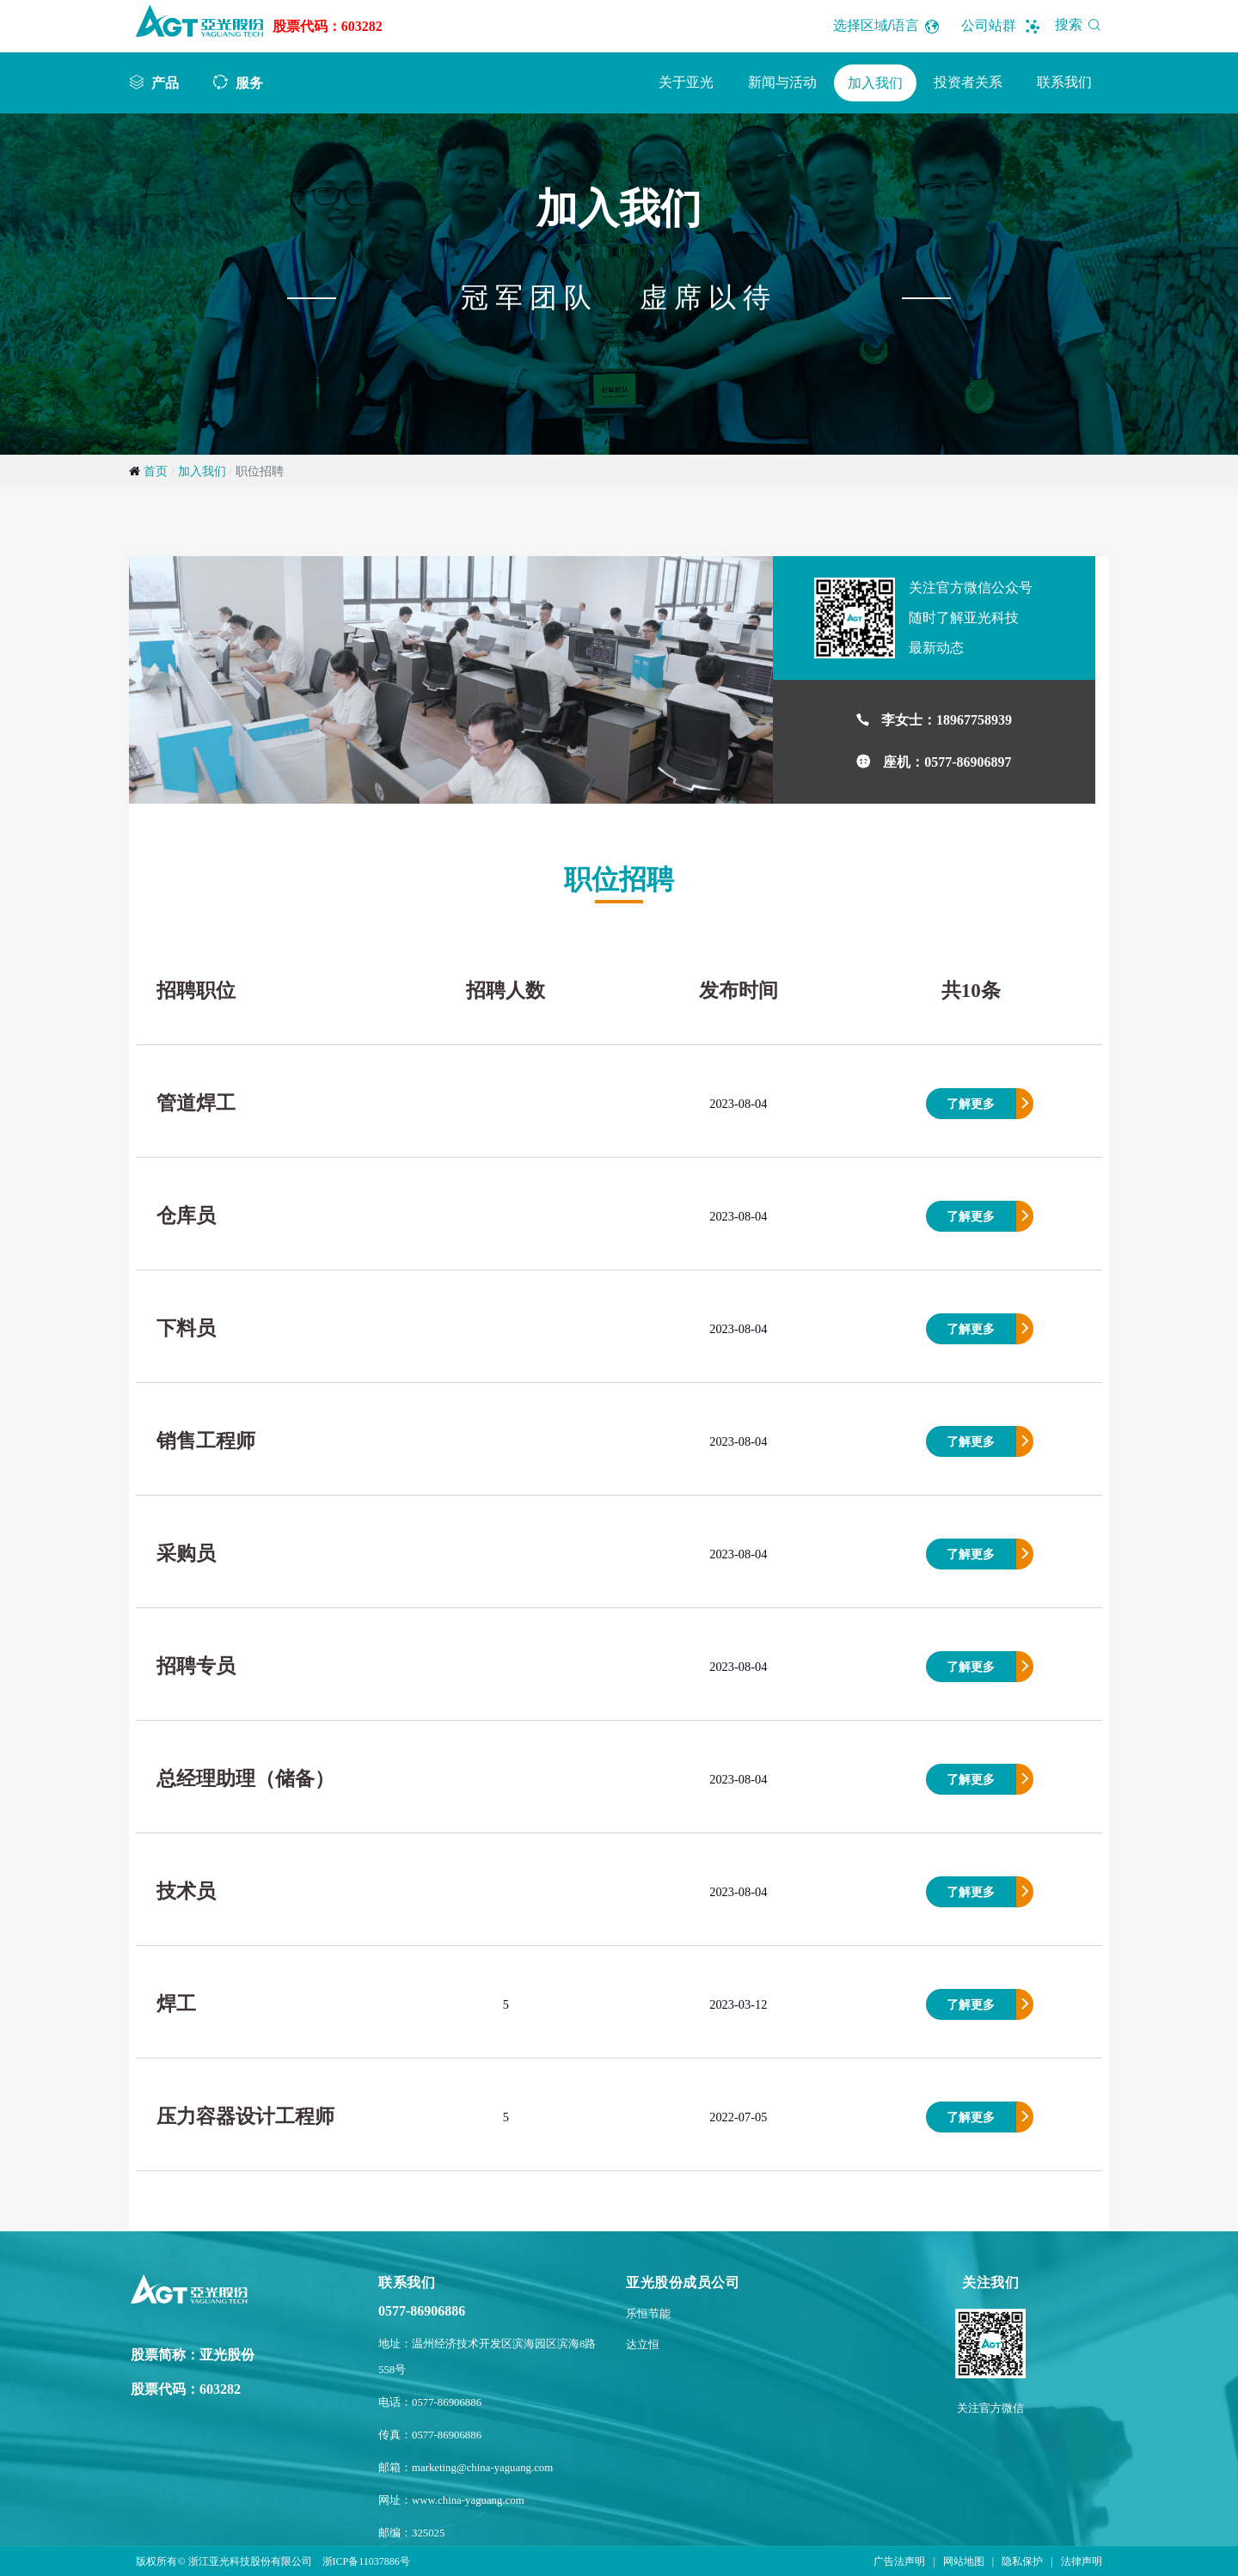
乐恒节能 (648, 2314)
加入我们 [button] (875, 83)
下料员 (186, 1328)
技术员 (186, 1891)
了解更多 (971, 1104)
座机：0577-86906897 (947, 762)
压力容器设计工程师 (245, 2116)
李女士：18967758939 (946, 720)
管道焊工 (196, 1103)
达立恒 (642, 2345)
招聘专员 (196, 1666)
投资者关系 (968, 82)
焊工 (176, 2004)
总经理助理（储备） (245, 1779)
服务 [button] (249, 82)
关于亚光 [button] (686, 82)
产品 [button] (165, 82)
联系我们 (1064, 82)
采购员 (186, 1553)
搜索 (1081, 24)
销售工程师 (205, 1441)
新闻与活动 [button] (782, 82)
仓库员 (186, 1216)
